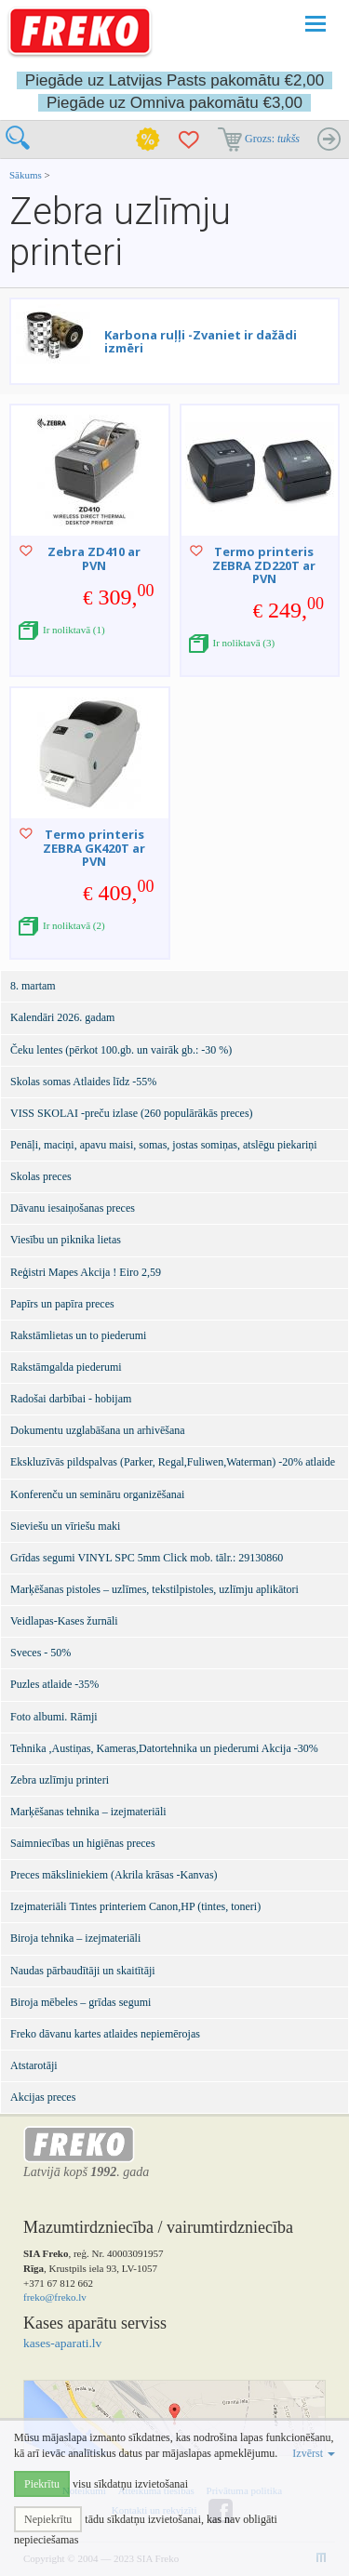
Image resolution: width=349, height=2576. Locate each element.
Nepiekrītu (48, 2519)
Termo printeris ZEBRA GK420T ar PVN (94, 848)
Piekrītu (42, 2483)
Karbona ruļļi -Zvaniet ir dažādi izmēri (200, 341)
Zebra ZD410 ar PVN (94, 558)
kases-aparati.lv (62, 2343)
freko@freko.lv (55, 2297)
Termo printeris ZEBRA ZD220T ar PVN (263, 565)
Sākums (25, 174)
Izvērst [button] (313, 2453)
